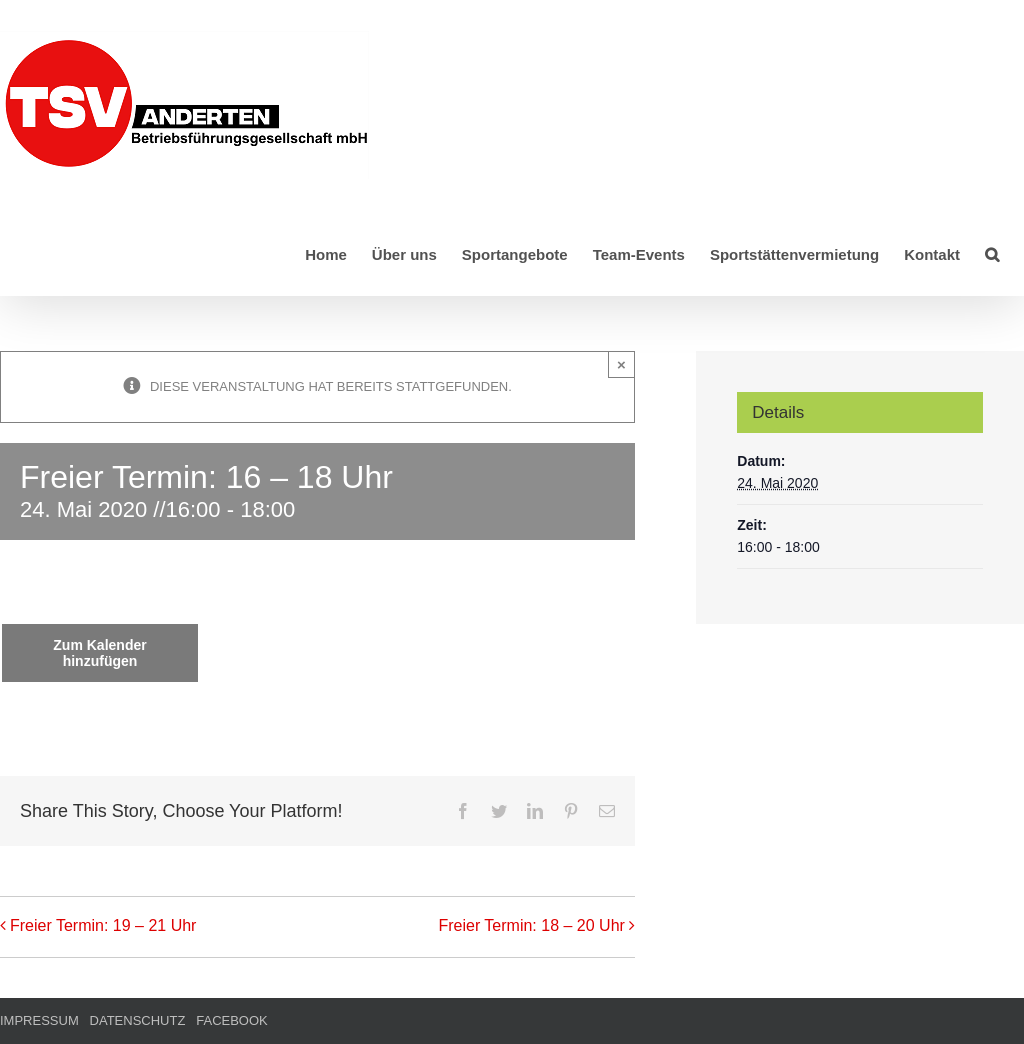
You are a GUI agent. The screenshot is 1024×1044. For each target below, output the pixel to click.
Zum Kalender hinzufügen (99, 653)
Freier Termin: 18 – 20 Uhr (531, 925)
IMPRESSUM (39, 1020)
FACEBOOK (232, 1020)
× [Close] (621, 364)
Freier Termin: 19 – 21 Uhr (103, 925)
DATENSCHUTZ (138, 1020)
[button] (992, 253)
